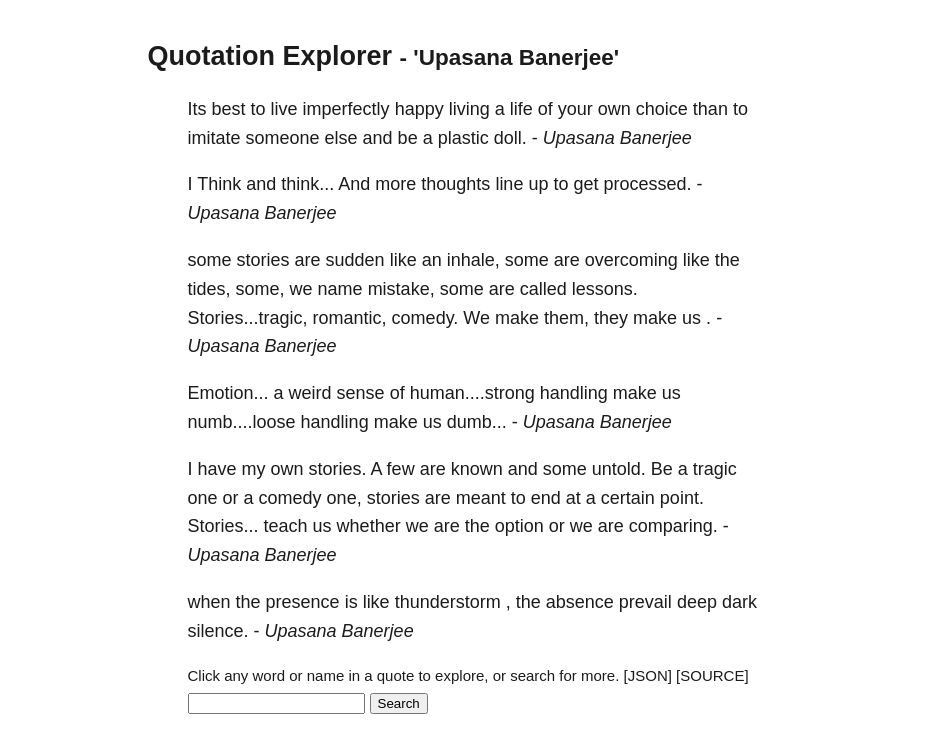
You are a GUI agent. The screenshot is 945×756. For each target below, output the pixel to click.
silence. (218, 631)
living (469, 109)
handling (574, 393)
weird (310, 393)
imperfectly (346, 109)
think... (307, 184)
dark (739, 602)
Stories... (223, 526)
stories (263, 260)
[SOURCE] (712, 675)
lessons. (605, 289)
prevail (645, 602)
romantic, (350, 318)
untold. (619, 469)
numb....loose (242, 422)
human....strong (472, 393)
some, (260, 289)
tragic (715, 469)
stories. (338, 469)
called (543, 289)
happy (419, 109)
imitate (214, 138)
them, (566, 318)
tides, (209, 289)
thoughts (455, 184)
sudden (355, 260)
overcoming (631, 260)
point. (682, 498)
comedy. (425, 318)
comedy (290, 498)
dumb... (477, 422)
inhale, (473, 260)
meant (481, 498)
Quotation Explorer (270, 56)
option (519, 526)
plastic (463, 138)
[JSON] (648, 675)
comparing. (673, 526)
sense (361, 393)
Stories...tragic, (248, 318)
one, (344, 498)
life (521, 109)
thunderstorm (448, 602)
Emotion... (228, 393)
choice (662, 109)
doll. (510, 138)
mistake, (401, 289)
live (284, 109)
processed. (647, 184)
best (229, 109)
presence (303, 602)
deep (697, 602)
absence (580, 602)
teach (286, 526)
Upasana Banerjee (617, 138)
